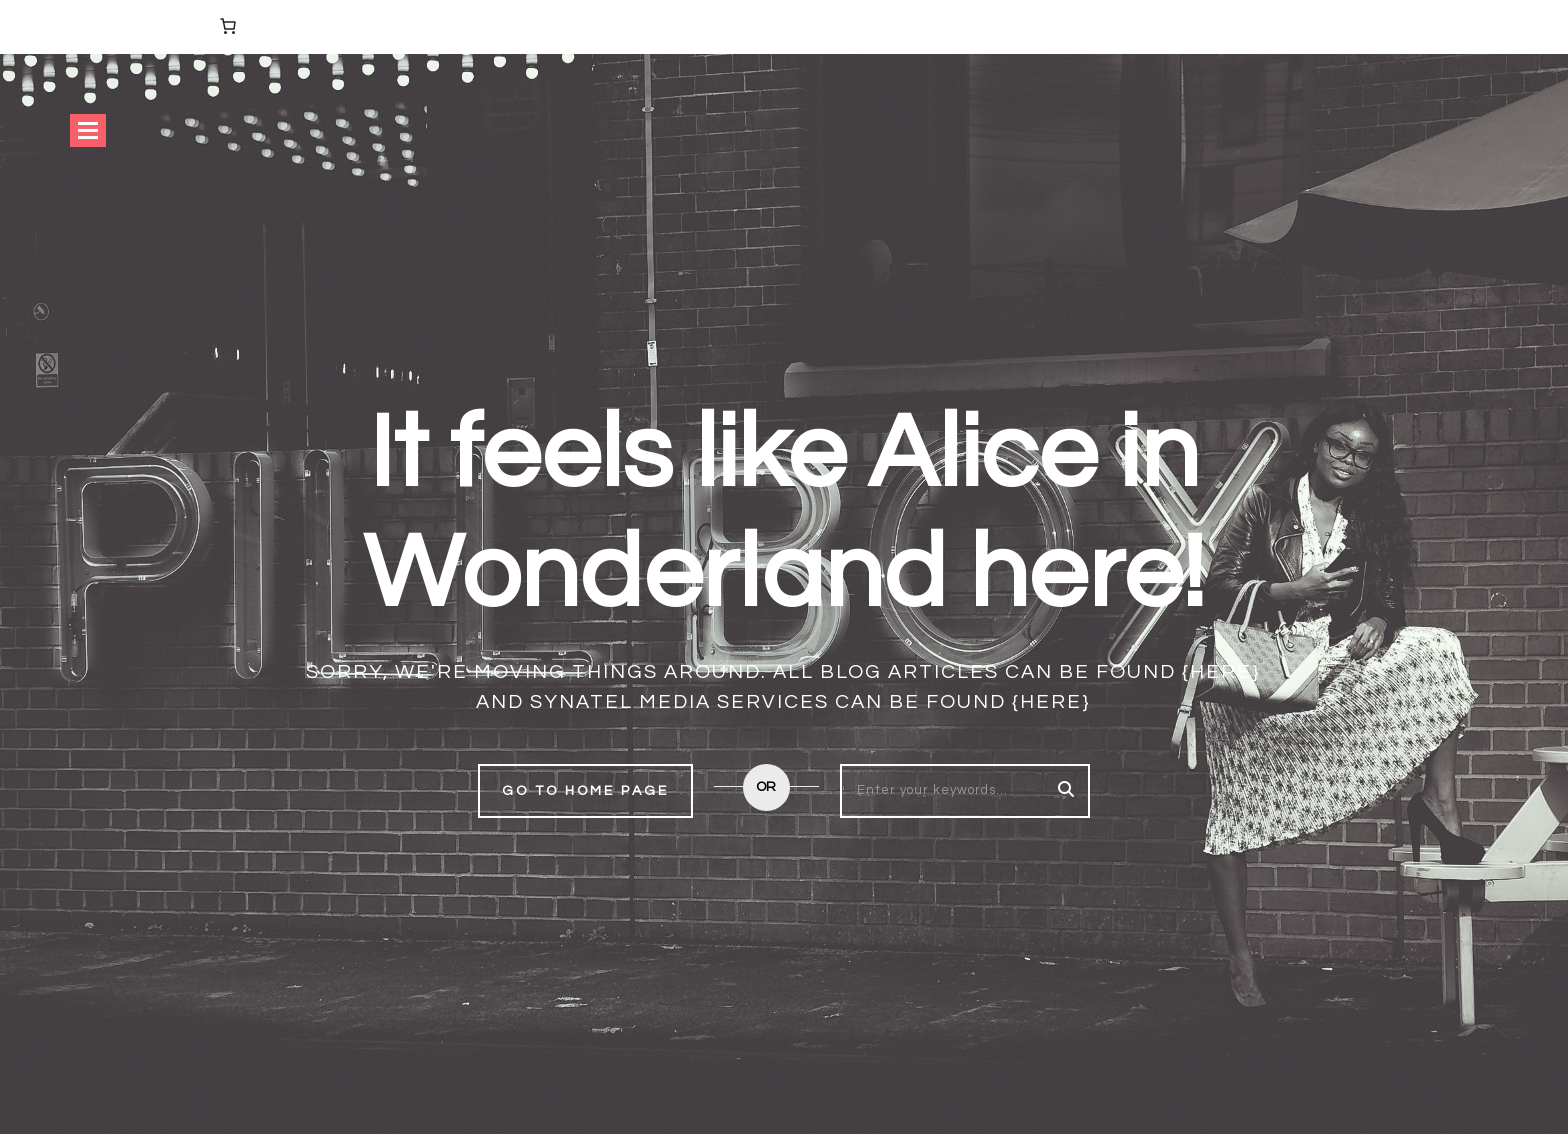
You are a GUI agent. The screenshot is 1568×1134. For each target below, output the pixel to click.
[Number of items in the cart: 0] (228, 26)
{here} (1221, 672)
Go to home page (585, 791)
